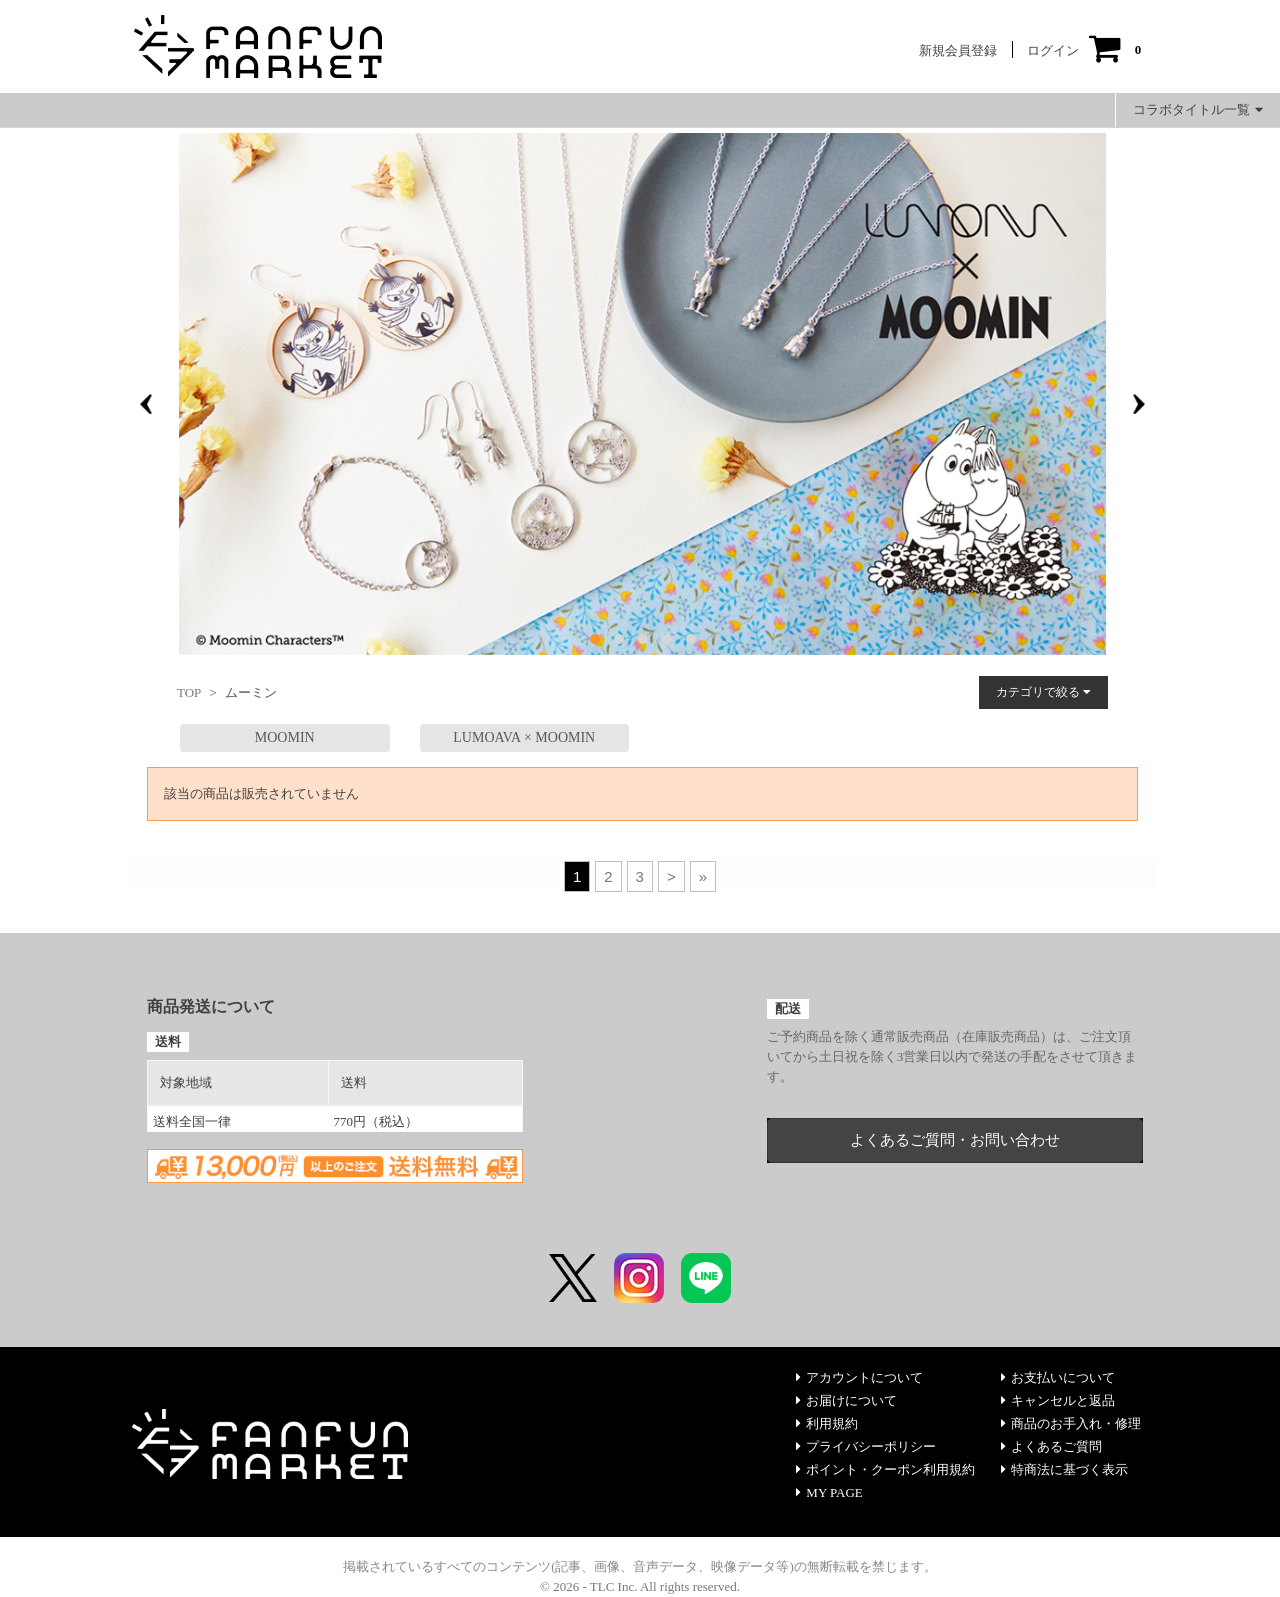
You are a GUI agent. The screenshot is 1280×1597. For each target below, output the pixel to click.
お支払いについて (1058, 1377)
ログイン (1053, 50)
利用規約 (827, 1423)
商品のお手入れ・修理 (1071, 1423)
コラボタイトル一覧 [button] (1198, 109)
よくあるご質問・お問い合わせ (955, 1140)
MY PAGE (829, 1492)
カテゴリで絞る (1043, 692)
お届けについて (846, 1400)
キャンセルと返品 (1058, 1400)
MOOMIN (285, 737)
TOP (189, 692)
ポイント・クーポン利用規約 (885, 1469)
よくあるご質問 (1051, 1446)
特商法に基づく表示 (1064, 1469)
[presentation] (146, 404)
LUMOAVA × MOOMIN (524, 737)
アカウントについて (859, 1377)
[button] (595, 639)
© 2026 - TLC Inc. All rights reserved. (640, 1586)
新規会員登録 (958, 50)
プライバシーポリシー (866, 1446)
